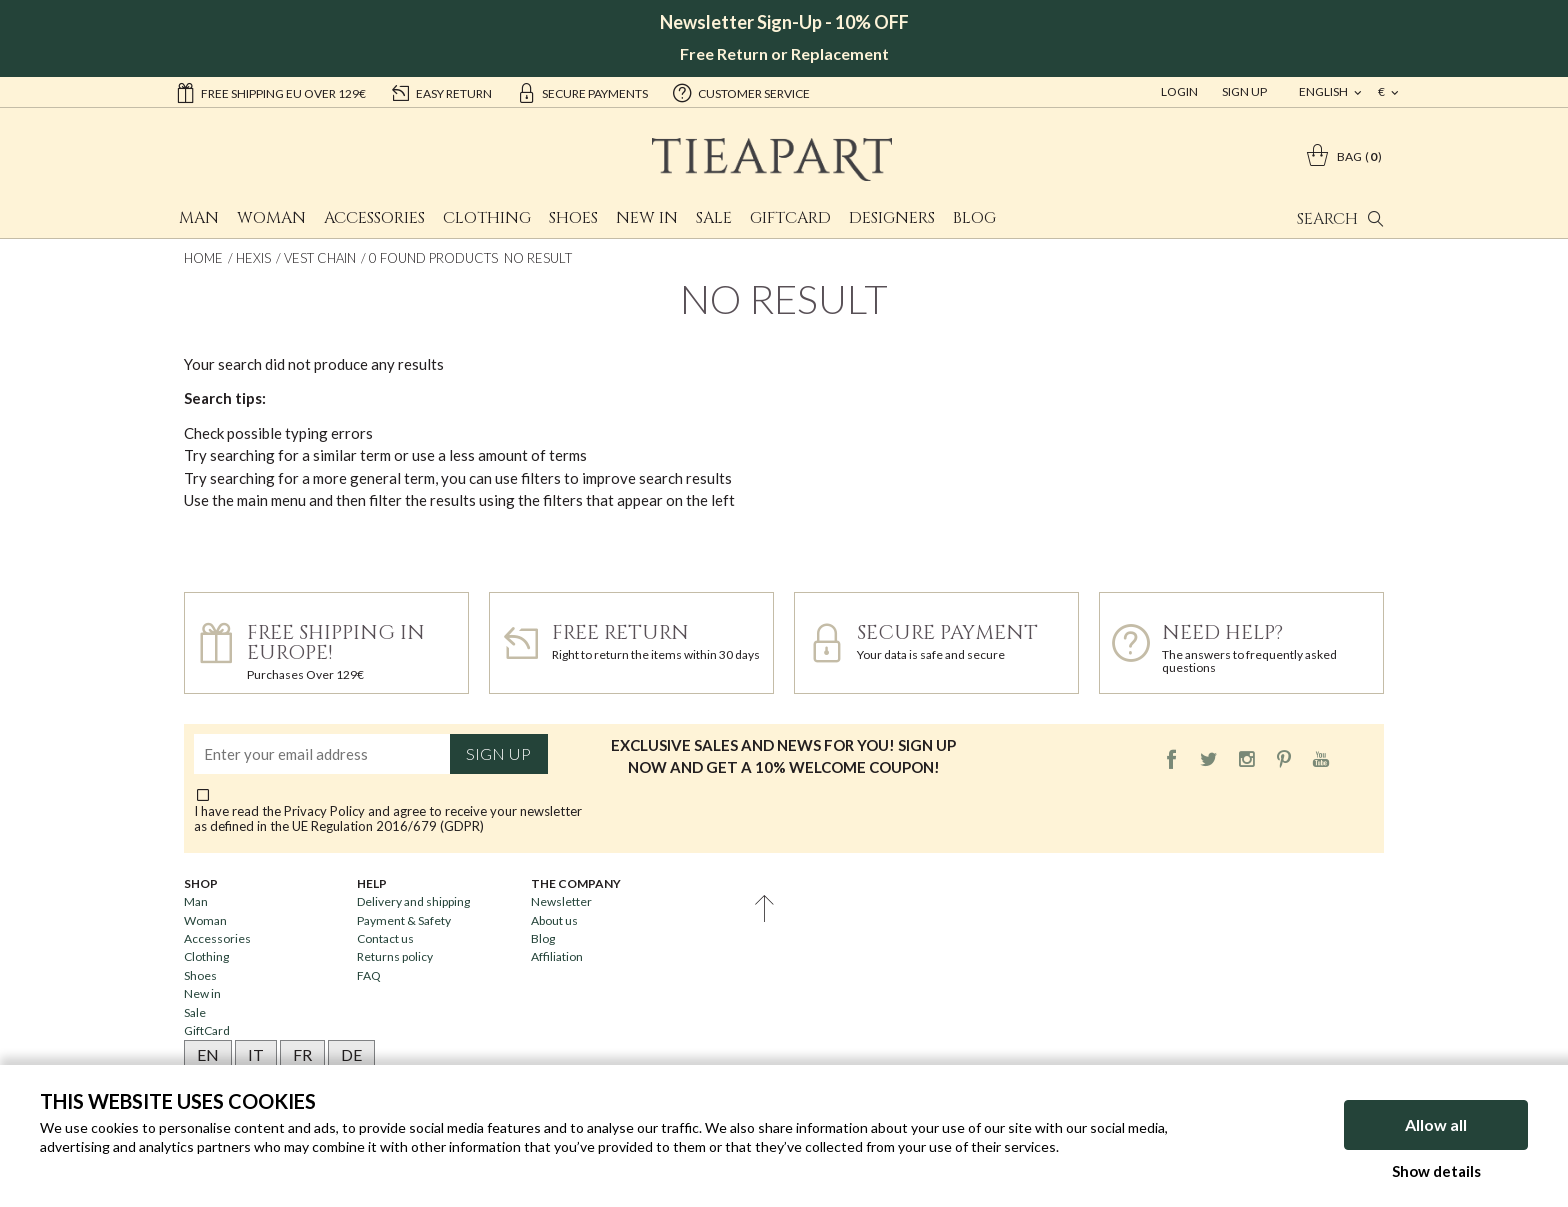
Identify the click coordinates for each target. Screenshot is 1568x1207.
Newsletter (561, 901)
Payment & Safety (404, 920)
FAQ (369, 975)
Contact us (385, 938)
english (1324, 91)
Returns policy (395, 956)
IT (256, 1054)
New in (647, 218)
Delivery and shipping (413, 901)
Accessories (374, 218)
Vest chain (320, 258)
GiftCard (790, 218)
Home (203, 258)
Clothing (487, 218)
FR (302, 1054)
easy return (441, 92)
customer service (741, 92)
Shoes (573, 218)
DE (351, 1054)
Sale (714, 218)
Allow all (1436, 1124)
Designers (892, 218)
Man (199, 218)
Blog (974, 218)
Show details (1436, 1171)
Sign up (498, 754)
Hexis (253, 258)
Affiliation (557, 956)
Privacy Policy (324, 811)
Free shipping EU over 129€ (270, 92)
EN (208, 1054)
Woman (271, 218)
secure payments (582, 92)
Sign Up (1244, 91)
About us (554, 920)
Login (1179, 91)
